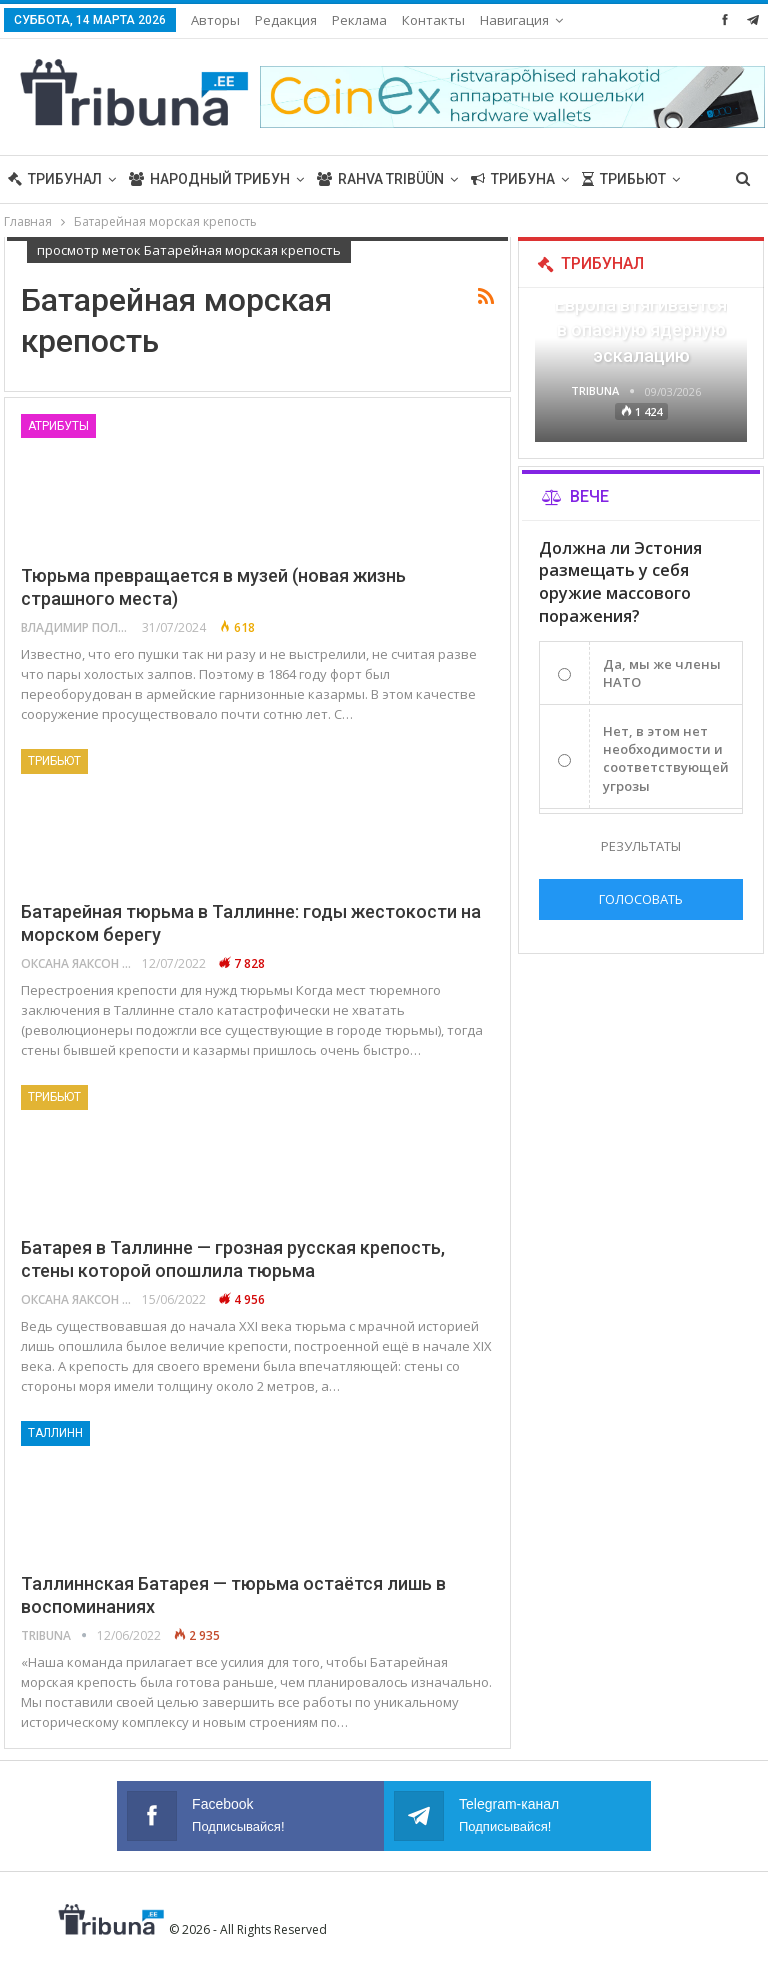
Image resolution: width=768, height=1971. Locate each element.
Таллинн (55, 1433)
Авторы (215, 20)
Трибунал (55, 179)
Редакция (286, 20)
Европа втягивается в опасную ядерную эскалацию (641, 329)
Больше (510, 20)
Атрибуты (58, 426)
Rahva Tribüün (380, 179)
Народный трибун (209, 179)
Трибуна (513, 179)
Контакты (433, 20)
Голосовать (641, 899)
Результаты (641, 846)
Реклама (359, 20)
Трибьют (54, 761)
